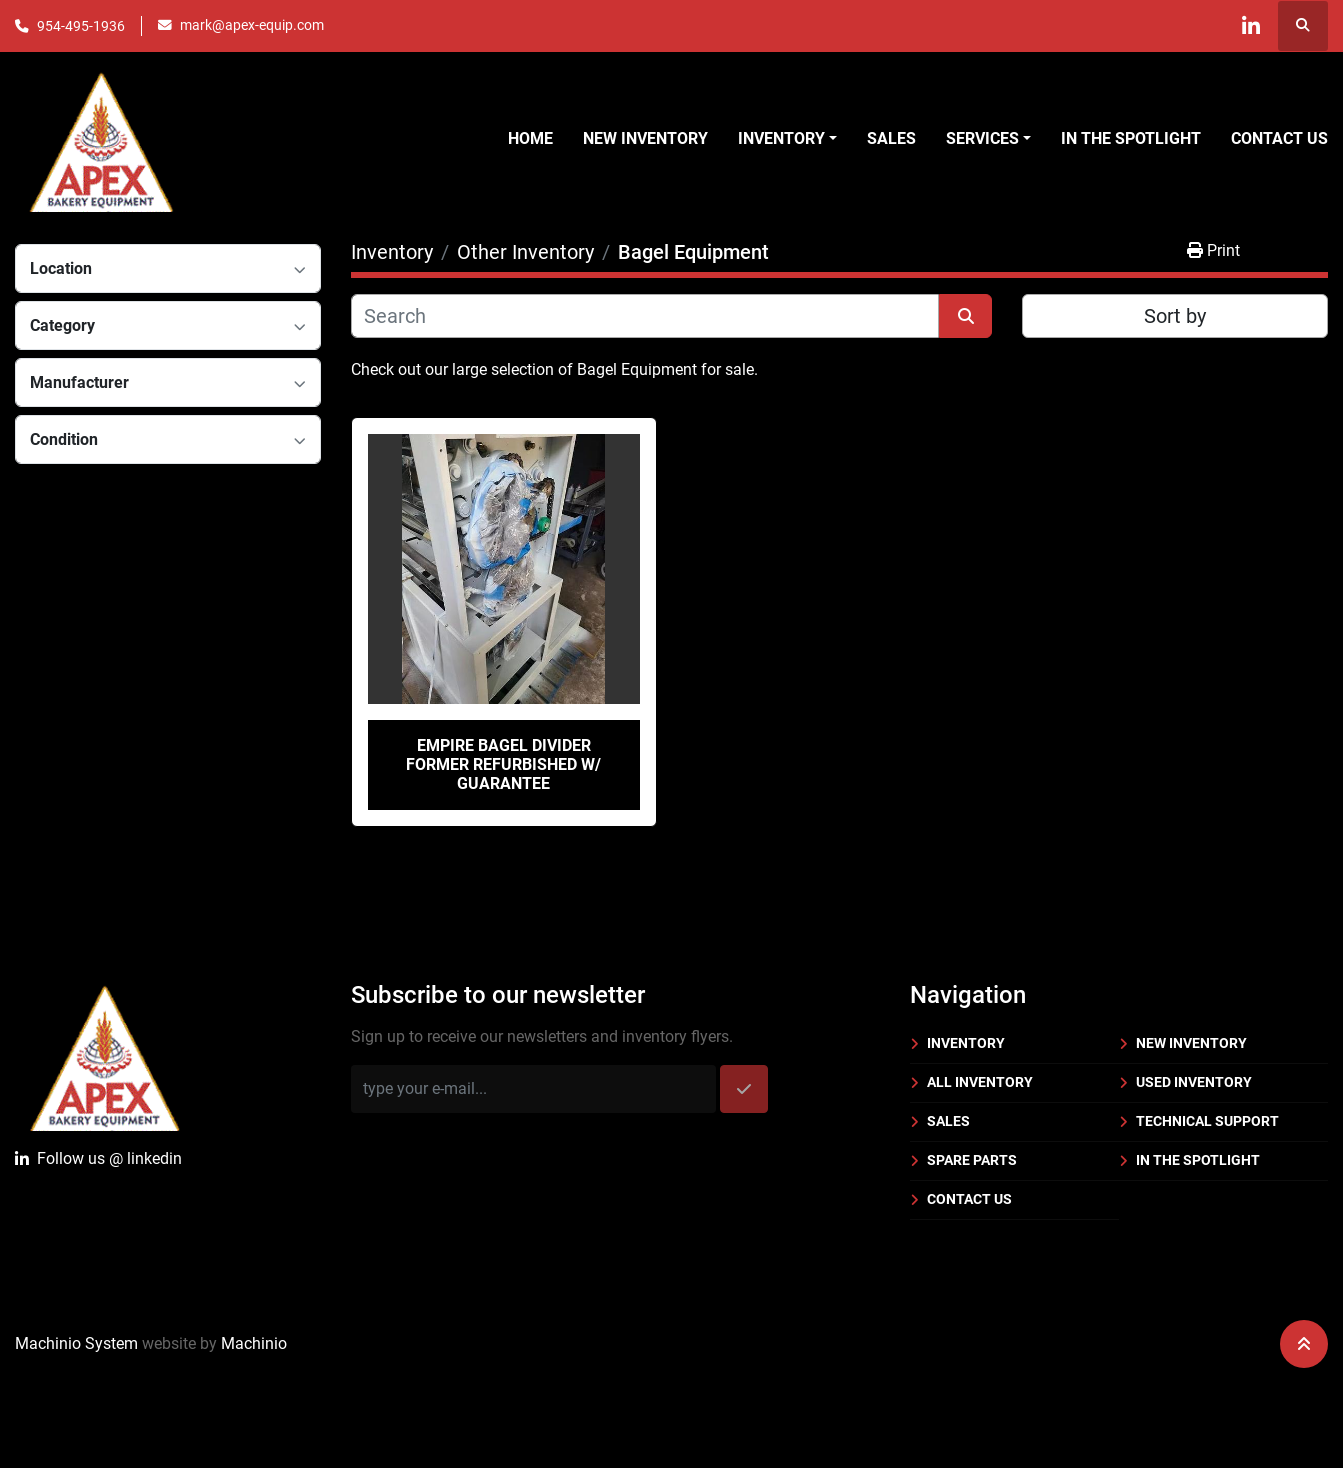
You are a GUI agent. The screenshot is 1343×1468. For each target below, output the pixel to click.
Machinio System (76, 1343)
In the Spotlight (1131, 138)
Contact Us (1279, 138)
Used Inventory (1194, 1082)
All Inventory (980, 1082)
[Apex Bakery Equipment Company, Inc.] (104, 1054)
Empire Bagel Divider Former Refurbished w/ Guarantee (503, 764)
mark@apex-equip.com (252, 25)
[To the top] (1304, 1344)
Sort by (1175, 316)
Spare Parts (972, 1160)
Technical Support (1207, 1121)
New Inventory (645, 138)
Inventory (966, 1043)
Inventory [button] (781, 138)
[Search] (645, 316)
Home (530, 138)
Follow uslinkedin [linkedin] (98, 1159)
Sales (891, 138)
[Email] (534, 1089)
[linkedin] (1251, 26)
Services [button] (982, 138)
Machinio (254, 1343)
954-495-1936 (81, 26)
